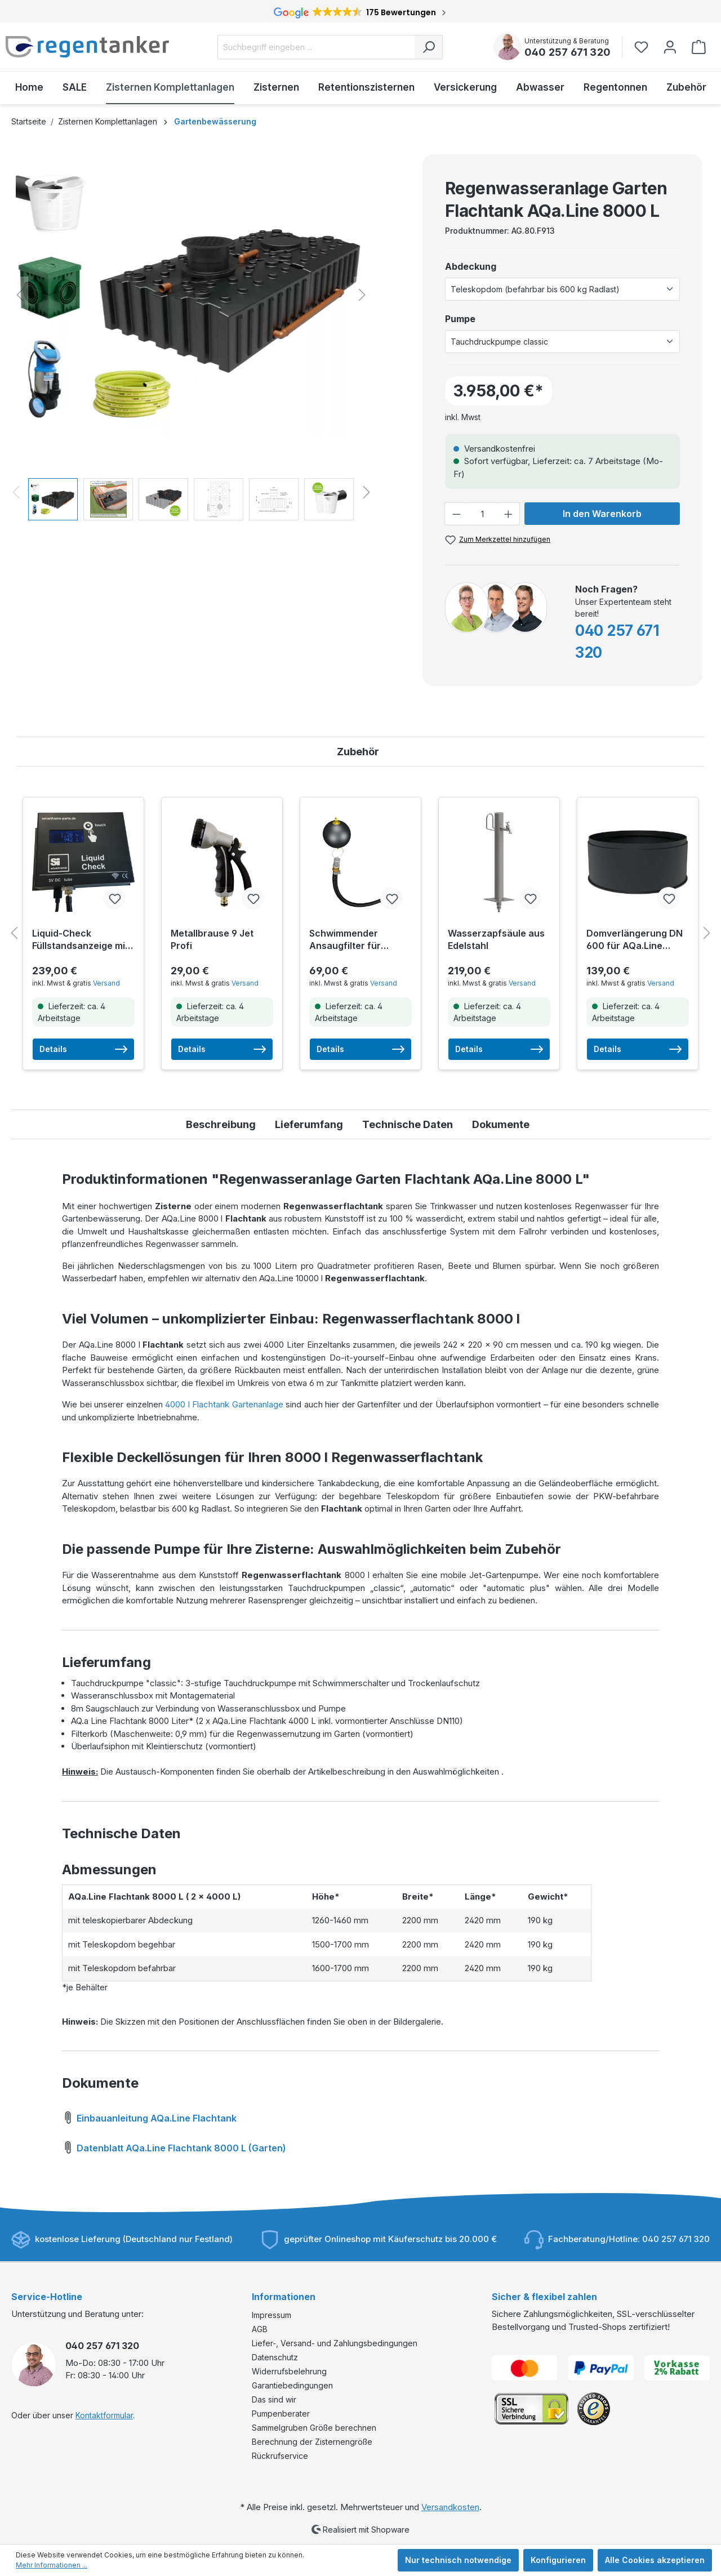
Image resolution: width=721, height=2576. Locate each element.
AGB (260, 2329)
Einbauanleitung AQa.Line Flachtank (149, 2116)
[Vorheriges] (19, 295)
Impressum (271, 2315)
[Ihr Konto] (670, 47)
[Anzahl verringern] (456, 513)
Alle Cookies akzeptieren (655, 2560)
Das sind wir (274, 2399)
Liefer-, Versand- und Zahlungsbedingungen (334, 2343)
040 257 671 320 (567, 52)
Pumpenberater (281, 2413)
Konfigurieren (558, 2560)
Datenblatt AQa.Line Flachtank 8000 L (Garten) (174, 2146)
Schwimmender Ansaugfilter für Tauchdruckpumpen (354, 940)
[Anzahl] (482, 513)
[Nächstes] (362, 295)
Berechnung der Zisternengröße (312, 2441)
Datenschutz (275, 2357)
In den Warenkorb (602, 513)
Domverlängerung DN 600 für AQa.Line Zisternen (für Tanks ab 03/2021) (634, 940)
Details (83, 1049)
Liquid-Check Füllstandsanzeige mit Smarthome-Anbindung (80, 940)
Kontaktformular (104, 2415)
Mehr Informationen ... (51, 2565)
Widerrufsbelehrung (289, 2371)
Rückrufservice (280, 2456)
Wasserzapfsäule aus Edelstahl (496, 939)
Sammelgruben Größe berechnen (314, 2427)
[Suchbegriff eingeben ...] (316, 47)
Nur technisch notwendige (458, 2560)
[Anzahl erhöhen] (508, 513)
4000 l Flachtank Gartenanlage (224, 1404)
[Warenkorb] (698, 47)
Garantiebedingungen (292, 2385)
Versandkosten (450, 2507)
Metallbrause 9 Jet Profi (212, 939)
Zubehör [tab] (358, 751)
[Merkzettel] (645, 47)
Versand (106, 983)
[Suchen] (429, 47)
